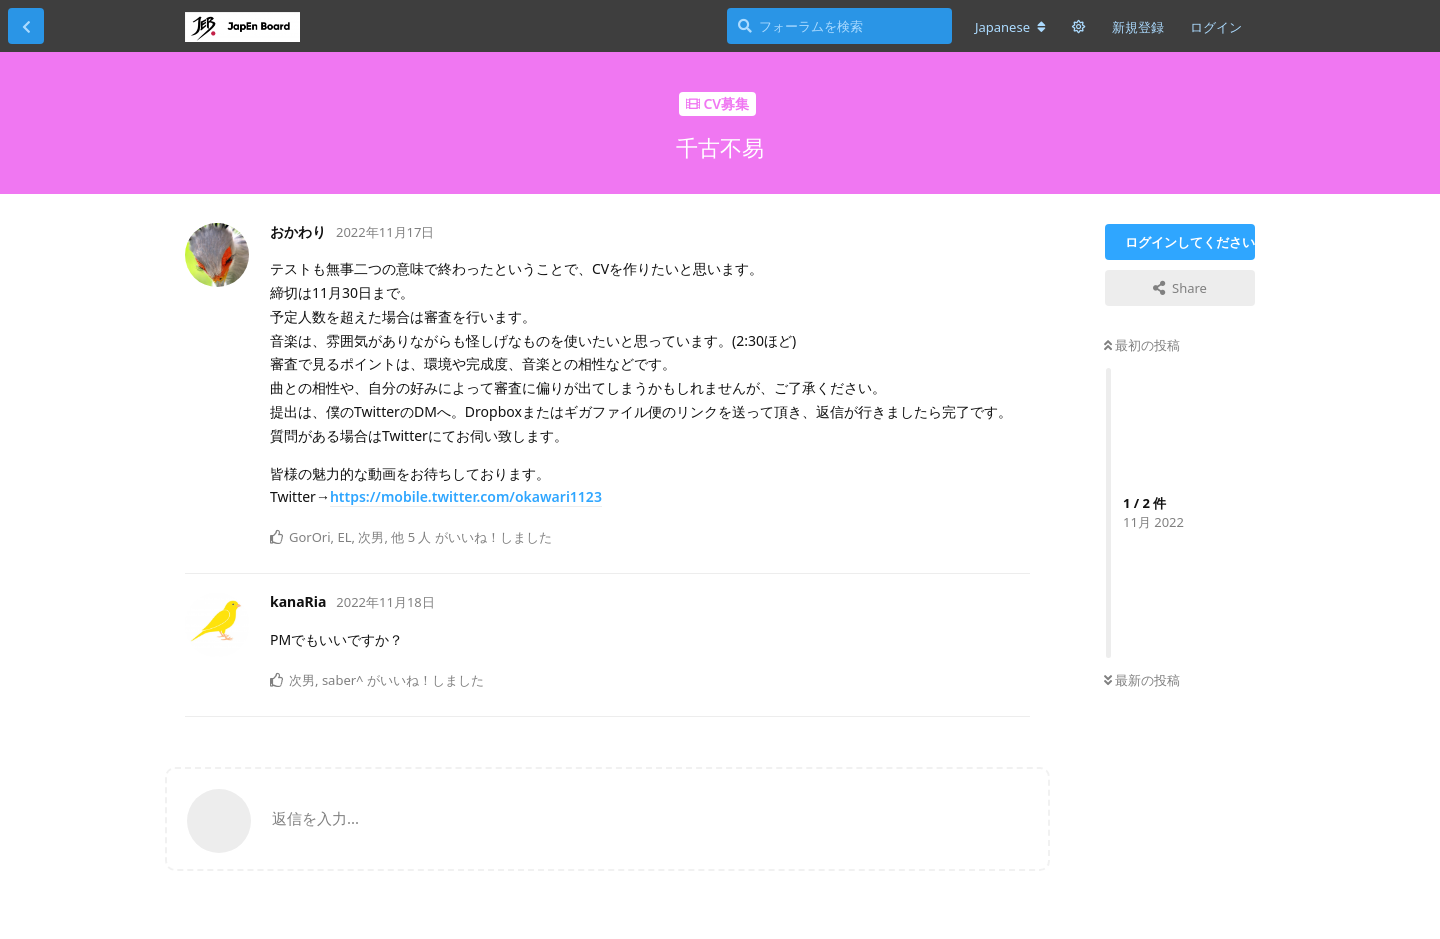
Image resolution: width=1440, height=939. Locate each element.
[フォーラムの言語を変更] (1010, 27)
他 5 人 (411, 537)
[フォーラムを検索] (839, 26)
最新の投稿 (1142, 680)
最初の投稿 (1142, 345)
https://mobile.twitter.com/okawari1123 (466, 496)
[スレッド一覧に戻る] (26, 26)
